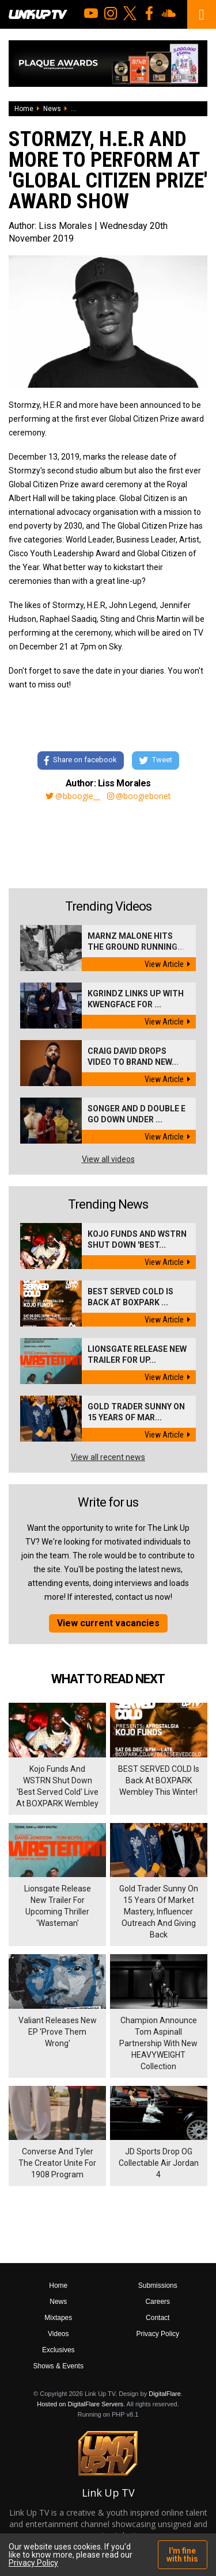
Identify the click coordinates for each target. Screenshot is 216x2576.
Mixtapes (58, 2318)
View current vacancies (108, 1623)
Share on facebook (80, 760)
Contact (157, 2318)
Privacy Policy (157, 2334)
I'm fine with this (182, 2554)
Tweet (155, 760)
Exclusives (58, 2350)
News (52, 108)
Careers (157, 2302)
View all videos (108, 1159)
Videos (58, 2334)
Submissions (157, 2285)
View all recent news (108, 1457)
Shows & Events (58, 2366)
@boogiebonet (139, 796)
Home (23, 108)
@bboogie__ (73, 796)
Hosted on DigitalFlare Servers (80, 2404)
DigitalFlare (165, 2393)
